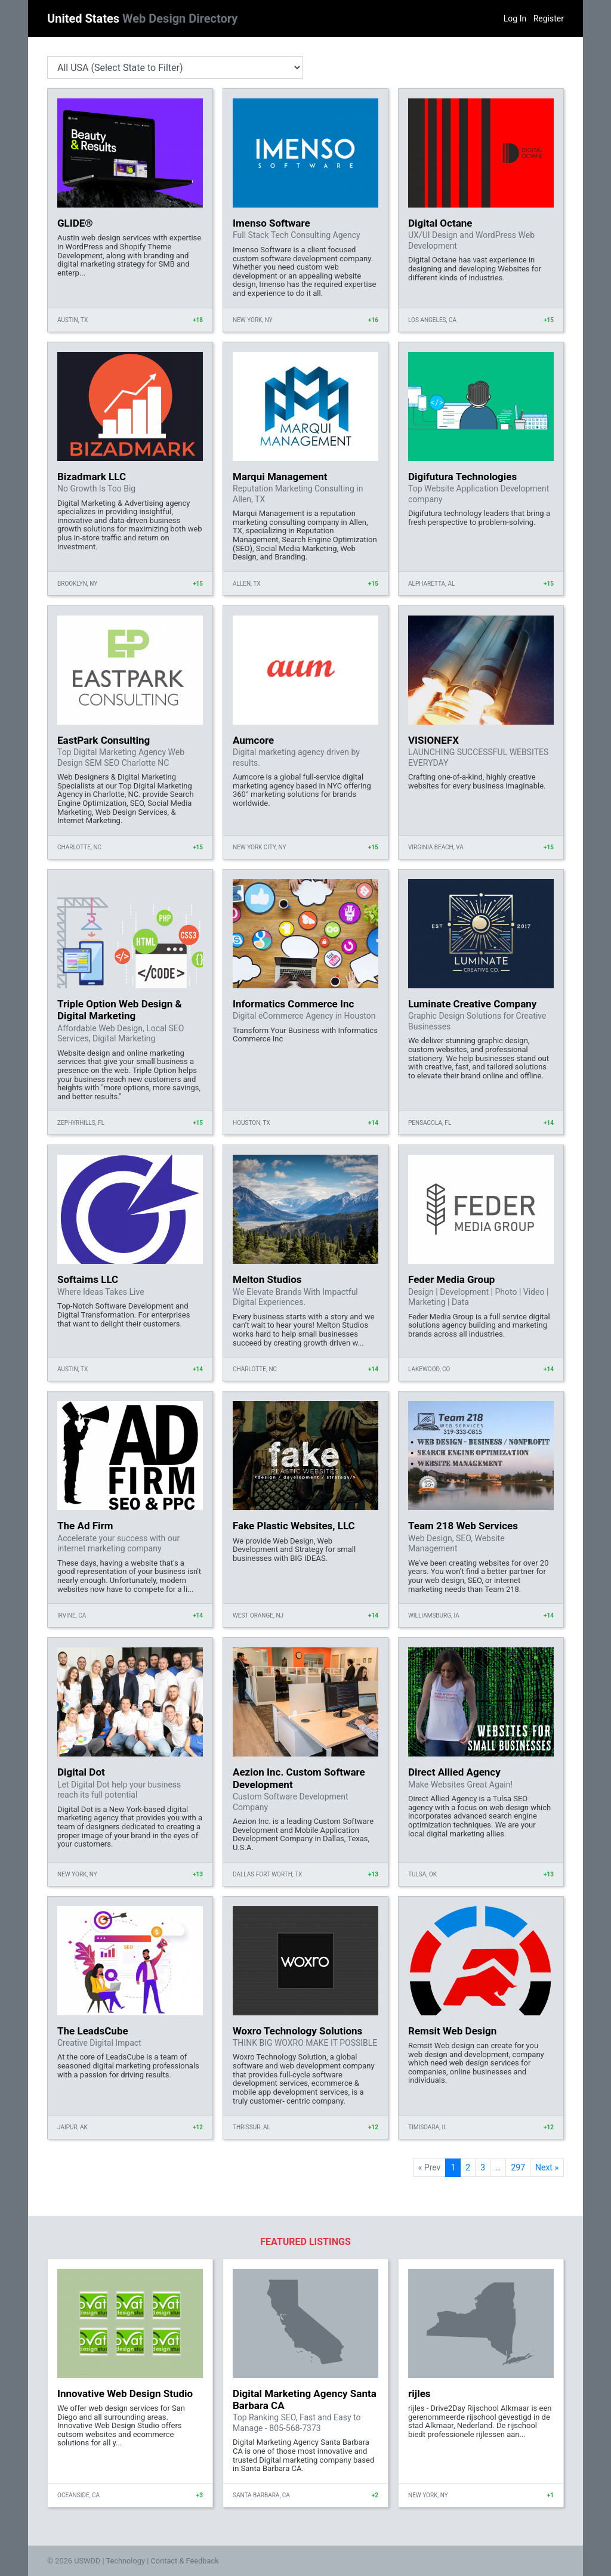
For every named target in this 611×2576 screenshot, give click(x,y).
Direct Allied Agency (454, 1772)
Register (548, 18)
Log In (515, 18)
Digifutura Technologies (462, 477)
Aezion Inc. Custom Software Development (299, 1778)
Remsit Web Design (452, 2031)
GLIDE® (75, 223)
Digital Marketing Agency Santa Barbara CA (305, 2399)
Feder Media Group (451, 1279)
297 (518, 2167)
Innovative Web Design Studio (125, 2393)
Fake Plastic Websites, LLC (294, 1526)
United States (142, 18)
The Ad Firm (85, 1526)
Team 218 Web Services (463, 1526)
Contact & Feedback (185, 2560)
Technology (125, 2560)
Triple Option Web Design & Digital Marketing (119, 1010)
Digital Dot (81, 1772)
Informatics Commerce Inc (293, 1004)
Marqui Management (280, 477)
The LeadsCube (92, 2031)
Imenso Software (271, 223)
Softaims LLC (87, 1279)
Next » (546, 2167)
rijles (419, 2393)
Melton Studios (267, 1279)
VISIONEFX (433, 740)
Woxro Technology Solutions (297, 2031)
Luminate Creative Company (472, 1004)
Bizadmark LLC (91, 477)
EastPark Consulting (103, 740)
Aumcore (253, 740)
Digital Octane (440, 223)
